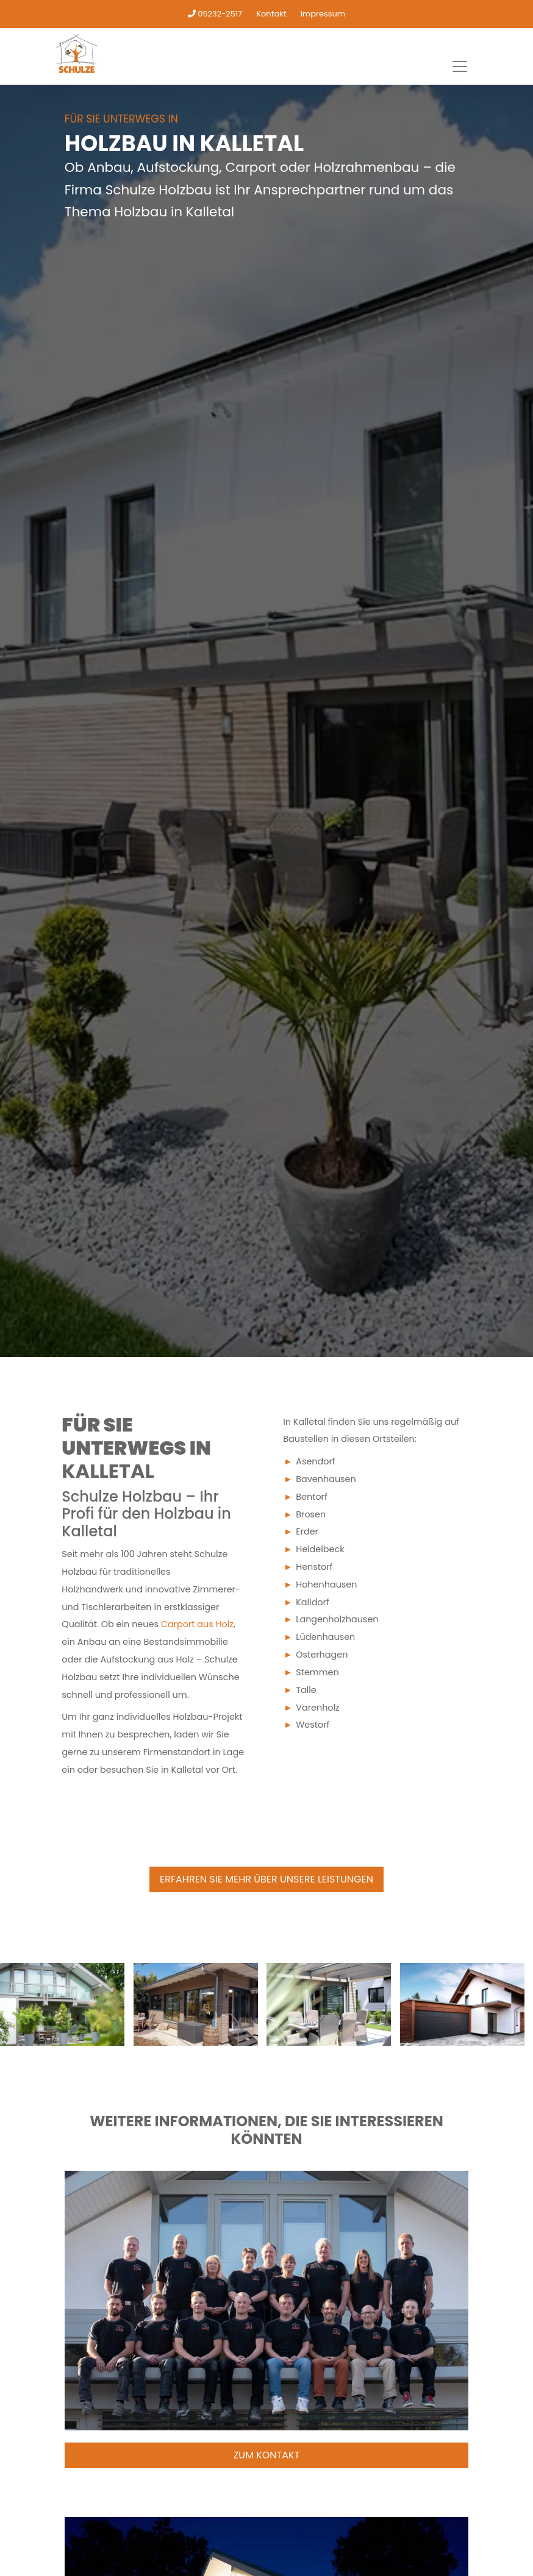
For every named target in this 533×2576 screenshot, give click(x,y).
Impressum (323, 14)
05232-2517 (215, 14)
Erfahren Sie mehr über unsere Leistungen (266, 1879)
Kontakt (271, 14)
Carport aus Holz (197, 1624)
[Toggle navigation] (460, 66)
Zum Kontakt (267, 2455)
